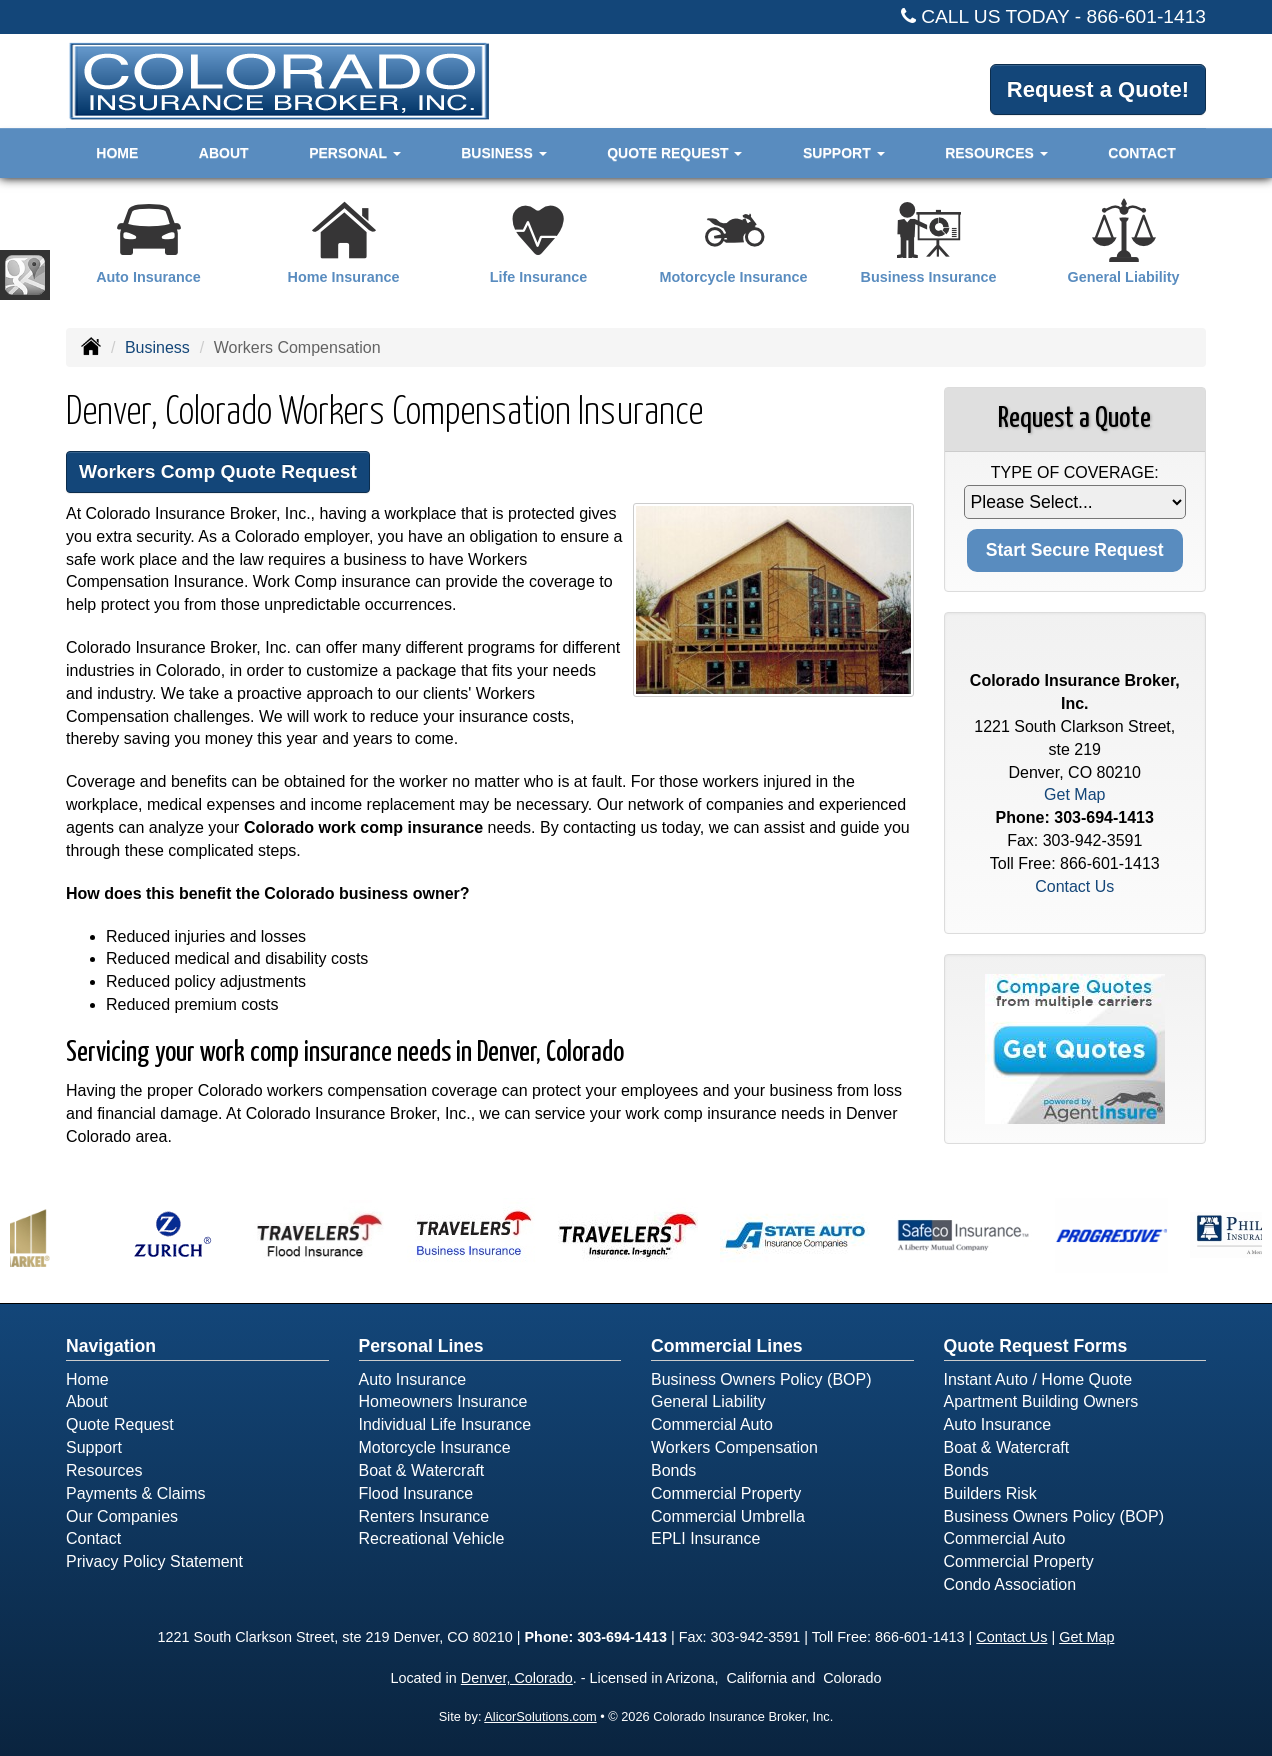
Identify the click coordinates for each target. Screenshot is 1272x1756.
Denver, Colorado (517, 1678)
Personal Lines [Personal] (421, 1346)
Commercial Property (726, 1493)
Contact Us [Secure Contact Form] (1074, 886)
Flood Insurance (416, 1493)
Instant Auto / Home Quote (1038, 1379)
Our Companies (122, 1516)
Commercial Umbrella (728, 1516)
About (224, 153)
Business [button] (503, 153)
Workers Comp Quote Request (218, 471)
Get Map (1074, 794)
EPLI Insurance (705, 1538)
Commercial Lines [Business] (727, 1346)
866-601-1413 (1147, 16)
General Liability (708, 1401)
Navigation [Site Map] (111, 1346)
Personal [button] (354, 153)
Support (94, 1447)
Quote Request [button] (674, 153)
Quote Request (120, 1424)
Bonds (673, 1470)
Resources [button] (996, 153)
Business (157, 347)
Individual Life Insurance (445, 1424)
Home (117, 153)
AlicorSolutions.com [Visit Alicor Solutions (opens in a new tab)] (540, 1716)
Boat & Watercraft (422, 1470)
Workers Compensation (734, 1447)
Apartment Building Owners (1041, 1401)
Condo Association (1010, 1584)
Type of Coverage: (1075, 472)
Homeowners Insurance (443, 1401)
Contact (1141, 153)
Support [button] (844, 153)
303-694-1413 (1104, 817)
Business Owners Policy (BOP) (761, 1379)
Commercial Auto (712, 1424)
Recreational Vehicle (432, 1538)
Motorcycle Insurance (435, 1447)
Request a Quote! (1098, 89)
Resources (104, 1470)
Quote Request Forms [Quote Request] (1036, 1346)
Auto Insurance (413, 1379)
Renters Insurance (424, 1516)
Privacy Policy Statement (154, 1561)
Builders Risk (990, 1493)
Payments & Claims (136, 1493)
